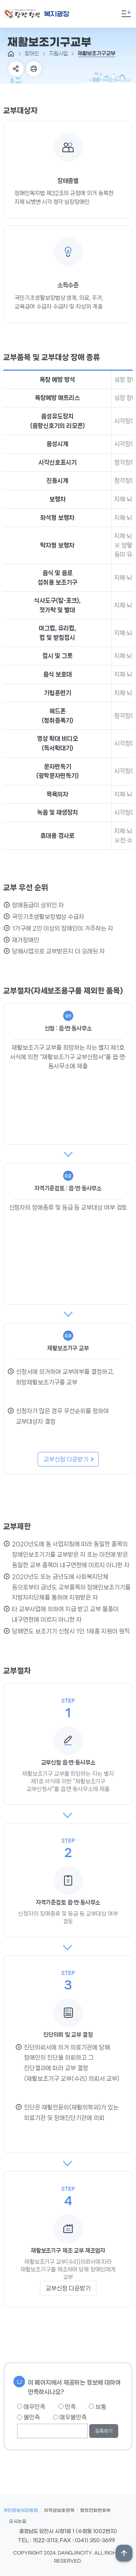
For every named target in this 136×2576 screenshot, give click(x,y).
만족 (67, 2406)
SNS (16, 68)
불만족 (28, 2417)
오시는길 (17, 2521)
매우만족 (31, 2406)
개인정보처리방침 (20, 2510)
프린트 (33, 68)
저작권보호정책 (59, 2510)
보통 (97, 2406)
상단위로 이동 (124, 2553)
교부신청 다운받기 (69, 1459)
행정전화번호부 (95, 2510)
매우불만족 (70, 2417)
